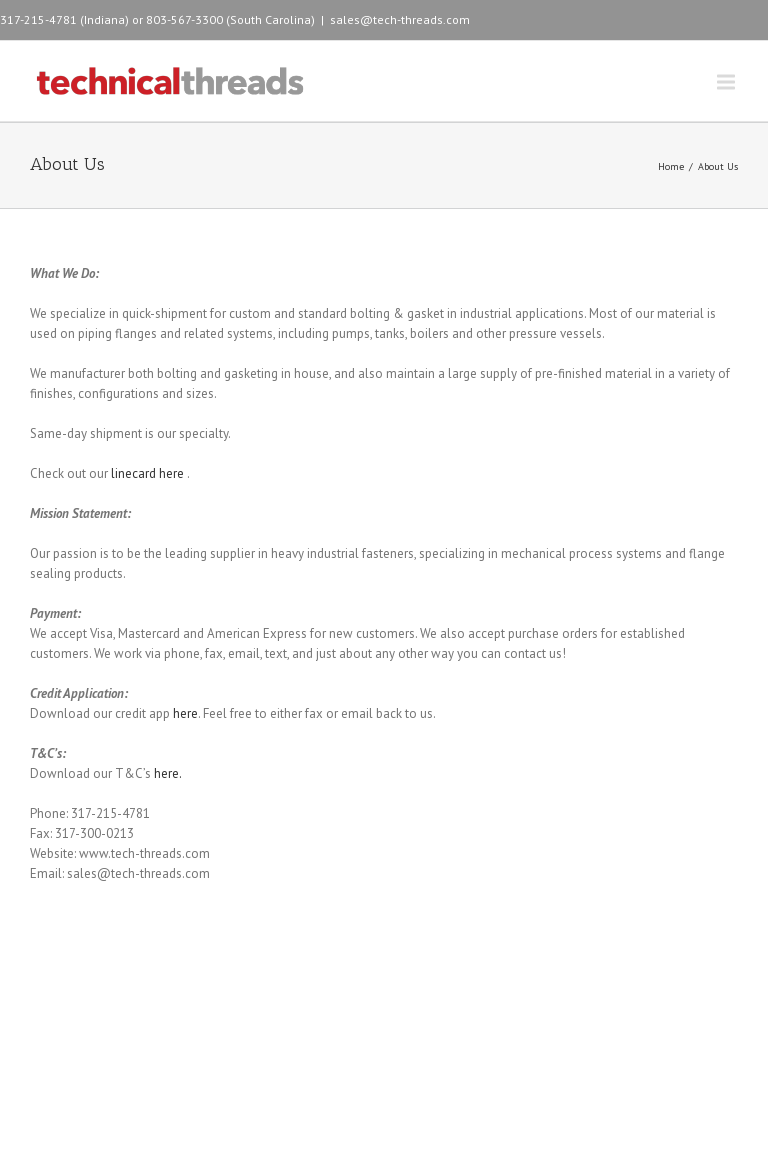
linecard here (149, 473)
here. (168, 773)
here (185, 713)
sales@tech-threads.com (400, 19)
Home (671, 166)
